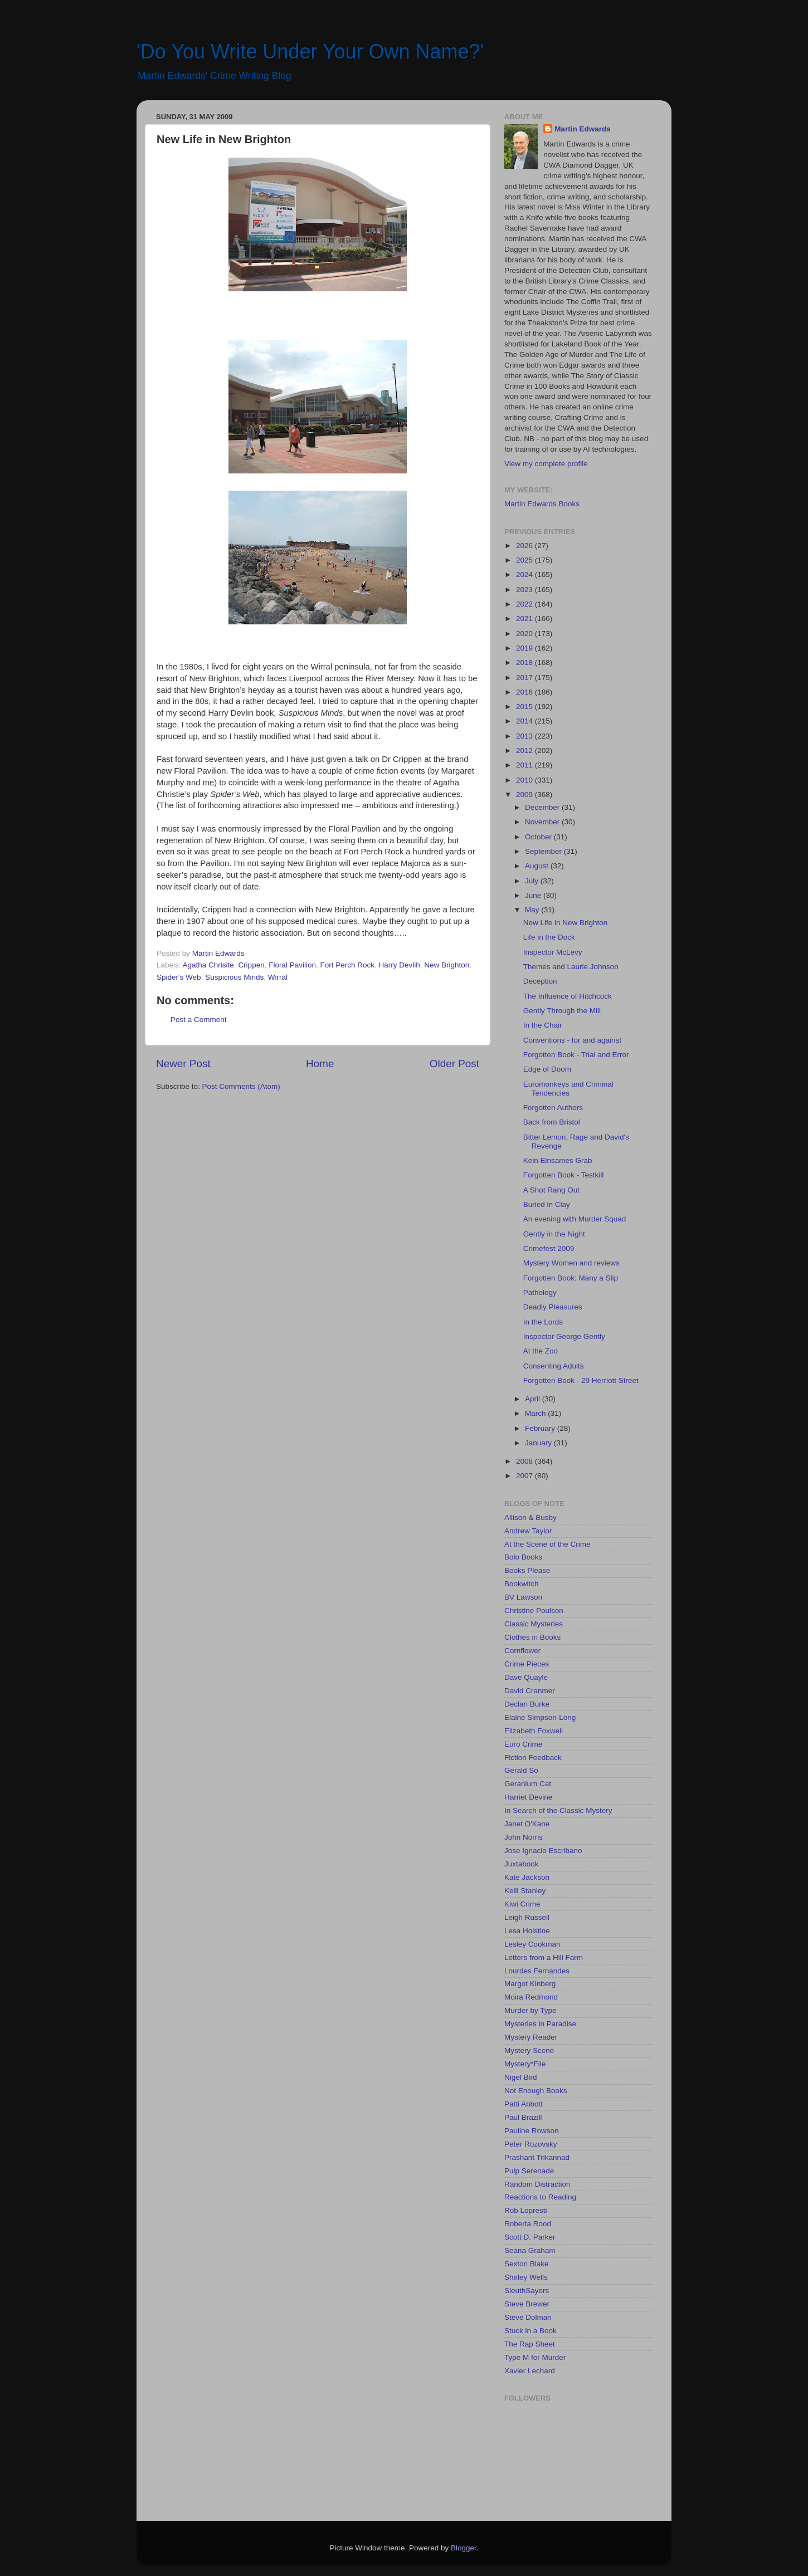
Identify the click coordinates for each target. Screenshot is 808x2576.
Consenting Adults (553, 1366)
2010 (525, 780)
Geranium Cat (527, 1784)
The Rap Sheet (529, 2344)
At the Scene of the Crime (547, 1544)
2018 (525, 662)
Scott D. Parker (530, 2237)
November (543, 822)
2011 (525, 765)
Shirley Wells (526, 2277)
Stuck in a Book (530, 2330)
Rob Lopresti (525, 2210)
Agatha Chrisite (208, 965)
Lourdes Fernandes (537, 1971)
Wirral (278, 977)
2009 (525, 794)
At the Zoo (540, 1351)
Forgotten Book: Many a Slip (570, 1278)
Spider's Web (179, 977)
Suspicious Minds (234, 977)
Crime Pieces (526, 1664)
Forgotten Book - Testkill (563, 1175)
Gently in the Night (554, 1234)
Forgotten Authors (553, 1107)
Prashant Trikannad (537, 2157)
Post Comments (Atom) (241, 1086)
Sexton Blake (526, 2264)
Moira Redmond (531, 1997)
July (533, 881)
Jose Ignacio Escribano (543, 1850)
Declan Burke (526, 1704)
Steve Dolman (528, 2317)
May (533, 910)
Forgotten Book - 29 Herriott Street (581, 1380)
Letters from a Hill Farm (543, 1957)
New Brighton (446, 965)
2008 (525, 1461)
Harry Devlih (399, 965)
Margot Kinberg (530, 1983)
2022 (525, 604)
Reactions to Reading (540, 2197)
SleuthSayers (526, 2290)
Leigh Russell (526, 1917)
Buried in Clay (546, 1204)
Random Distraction (537, 2184)
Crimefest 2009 (549, 1248)
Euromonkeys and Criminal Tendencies (568, 1088)
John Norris (523, 1837)
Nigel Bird (520, 2077)
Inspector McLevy (552, 952)
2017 (525, 677)
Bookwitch (521, 1584)
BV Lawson (523, 1597)
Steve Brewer (526, 2304)
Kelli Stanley (525, 1890)
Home (320, 1063)
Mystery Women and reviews (571, 1263)
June (534, 895)
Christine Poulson (533, 1610)
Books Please (527, 1570)
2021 (525, 618)
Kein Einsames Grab (557, 1160)
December (543, 807)
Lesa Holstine (527, 1931)
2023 (525, 589)
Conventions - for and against (572, 1040)
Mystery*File (525, 2064)
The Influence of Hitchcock (567, 996)
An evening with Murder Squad (574, 1219)
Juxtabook (521, 1864)
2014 (525, 721)
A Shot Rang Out (551, 1190)
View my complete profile (546, 464)
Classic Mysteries (533, 1624)
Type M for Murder (535, 2357)
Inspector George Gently (564, 1336)
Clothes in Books (532, 1637)
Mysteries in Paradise (540, 2024)
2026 (525, 545)
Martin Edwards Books (542, 504)
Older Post (454, 1063)
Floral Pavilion (292, 965)
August (538, 866)
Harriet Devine (528, 1797)
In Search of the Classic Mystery (558, 1810)
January (539, 1443)
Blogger (463, 2548)
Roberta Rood (527, 2224)
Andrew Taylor (528, 1531)
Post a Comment (199, 1019)
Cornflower (522, 1650)
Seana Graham (530, 2250)
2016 (525, 692)
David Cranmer (529, 1691)
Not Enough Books (535, 2090)
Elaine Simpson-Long (540, 1717)
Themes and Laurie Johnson (571, 966)
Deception (540, 981)
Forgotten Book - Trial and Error (576, 1054)
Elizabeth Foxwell (533, 1731)
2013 (525, 736)
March (536, 1413)
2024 (525, 574)
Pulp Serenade (529, 2171)
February (541, 1428)
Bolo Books (523, 1557)
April (533, 1399)
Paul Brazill (523, 2117)
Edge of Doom (547, 1069)
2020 (525, 633)
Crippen (251, 965)
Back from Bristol (551, 1122)
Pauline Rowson (531, 2131)
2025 (525, 560)
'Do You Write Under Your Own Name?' (310, 51)
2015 (525, 706)
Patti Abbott (523, 2104)
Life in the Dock (549, 937)
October (539, 837)
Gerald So (521, 1770)
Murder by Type (530, 2010)
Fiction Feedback (533, 1757)
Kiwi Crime (522, 1904)
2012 (525, 750)
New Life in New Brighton (565, 922)
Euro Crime (523, 1744)
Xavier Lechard (529, 2371)
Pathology (540, 1292)
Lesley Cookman (532, 1944)
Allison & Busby (530, 1517)
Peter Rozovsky (530, 2144)
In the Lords (543, 1322)
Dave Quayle (526, 1677)
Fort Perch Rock (347, 965)
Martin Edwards (582, 129)
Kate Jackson (526, 1877)
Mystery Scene (529, 2050)
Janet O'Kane (526, 1824)
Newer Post (183, 1063)
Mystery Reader (530, 2037)
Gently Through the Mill (562, 1010)
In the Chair (542, 1025)
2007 (525, 1476)
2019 (525, 648)
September (544, 851)
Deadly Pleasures (552, 1307)
